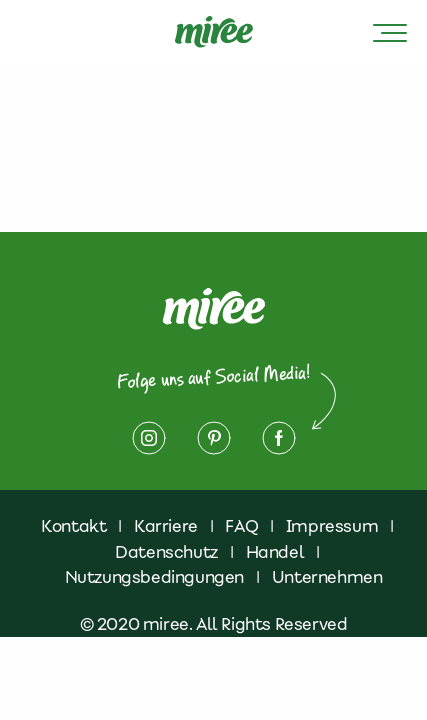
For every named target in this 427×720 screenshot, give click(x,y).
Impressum (332, 526)
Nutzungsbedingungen (154, 577)
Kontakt (73, 526)
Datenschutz (166, 552)
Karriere (166, 526)
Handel (275, 552)
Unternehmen (327, 577)
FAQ (241, 526)
